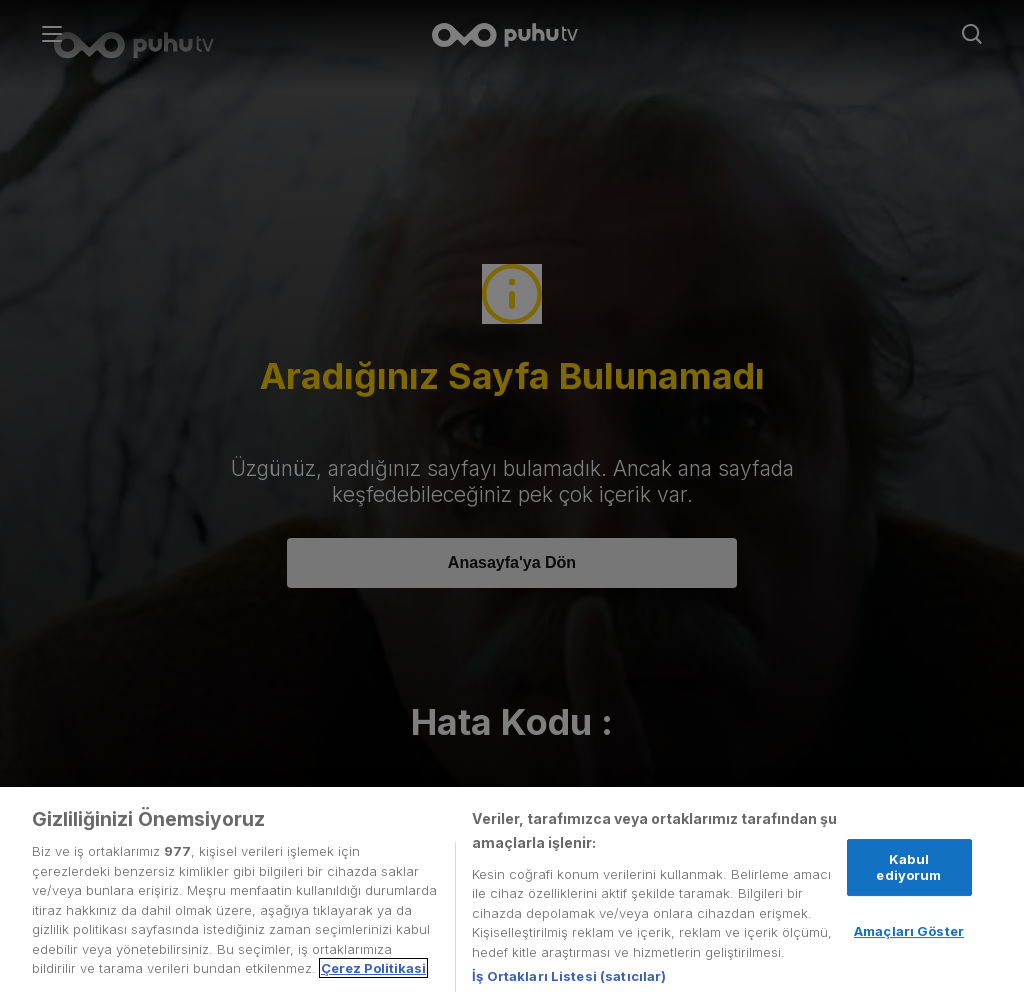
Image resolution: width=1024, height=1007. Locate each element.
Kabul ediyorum (908, 867)
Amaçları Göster (909, 931)
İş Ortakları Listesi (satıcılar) (569, 976)
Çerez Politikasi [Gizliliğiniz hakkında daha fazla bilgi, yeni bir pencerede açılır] (373, 968)
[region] (512, 897)
